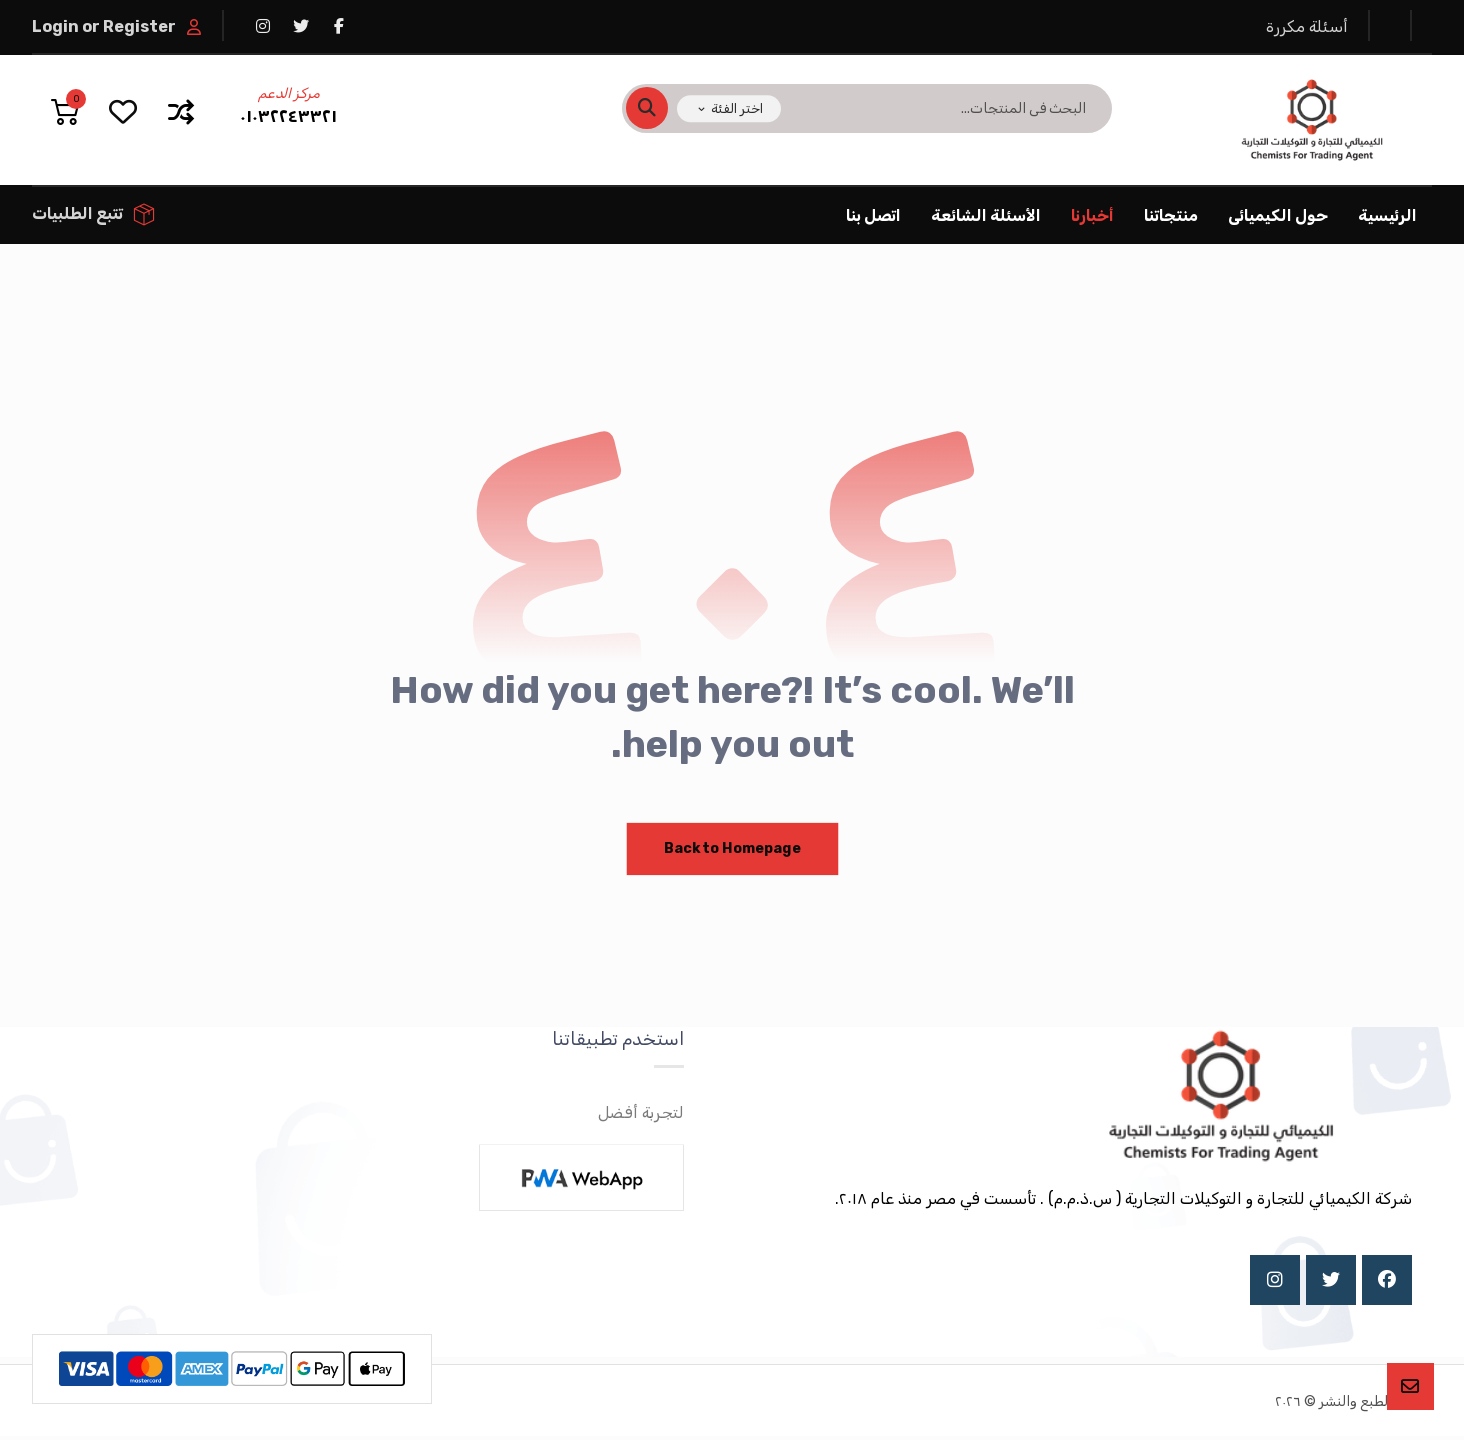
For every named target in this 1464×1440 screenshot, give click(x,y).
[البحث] (659, 109)
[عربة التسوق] (65, 110)
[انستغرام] (263, 26)
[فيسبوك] (339, 26)
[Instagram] (1275, 1283)
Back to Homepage (732, 850)
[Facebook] (1387, 1283)
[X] (1331, 1283)
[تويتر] (301, 26)
